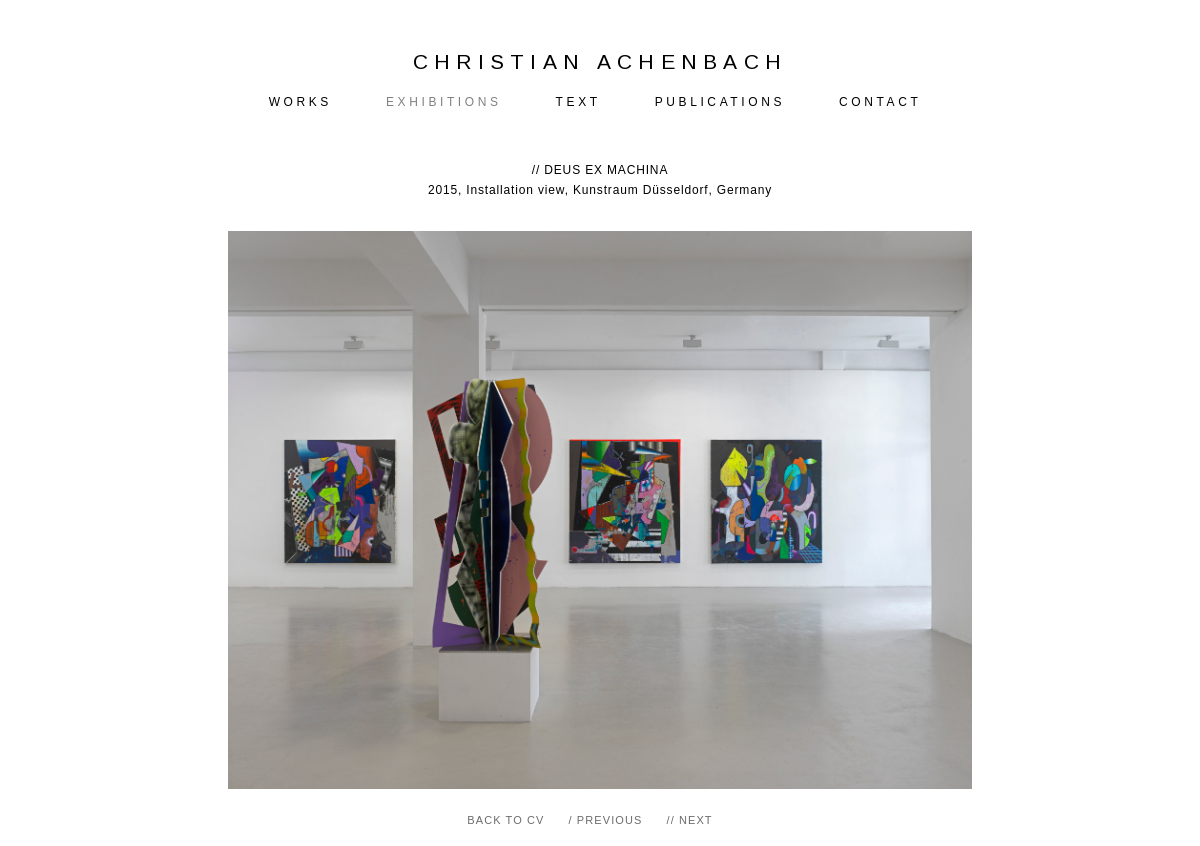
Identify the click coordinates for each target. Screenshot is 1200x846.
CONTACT (880, 102)
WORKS (300, 102)
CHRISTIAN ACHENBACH (600, 61)
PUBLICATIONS (720, 102)
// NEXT (689, 820)
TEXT (578, 102)
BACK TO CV (505, 820)
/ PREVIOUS (606, 820)
